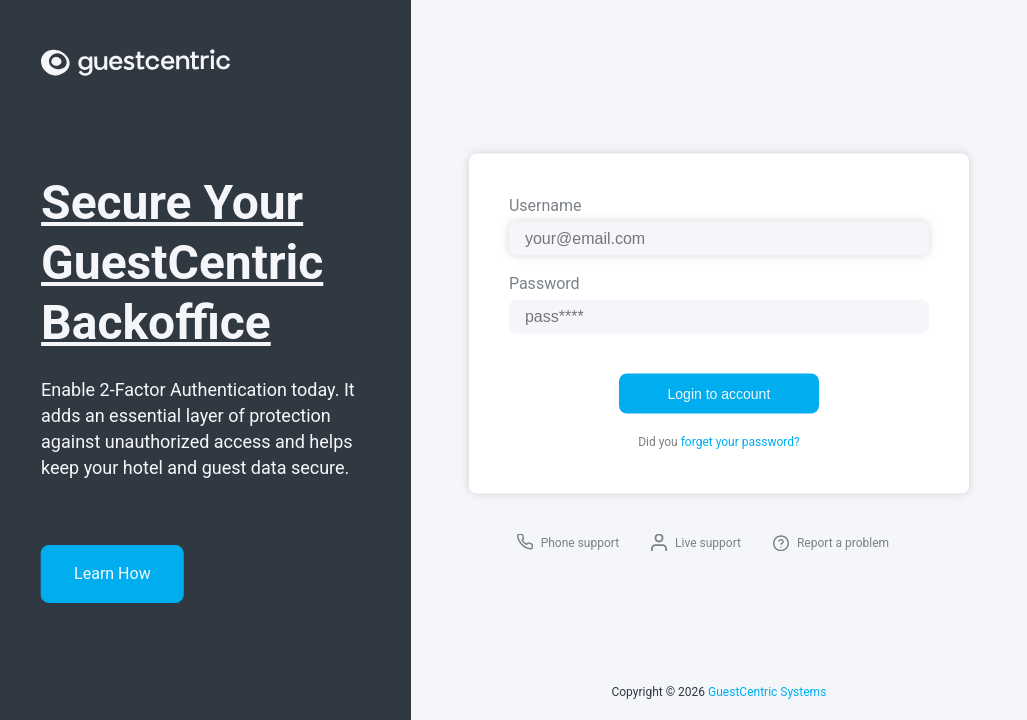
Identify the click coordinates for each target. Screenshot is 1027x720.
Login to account (719, 394)
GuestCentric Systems (767, 692)
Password (544, 283)
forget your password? (740, 442)
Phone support (580, 543)
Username (545, 205)
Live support (708, 543)
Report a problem (843, 543)
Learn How (112, 573)
